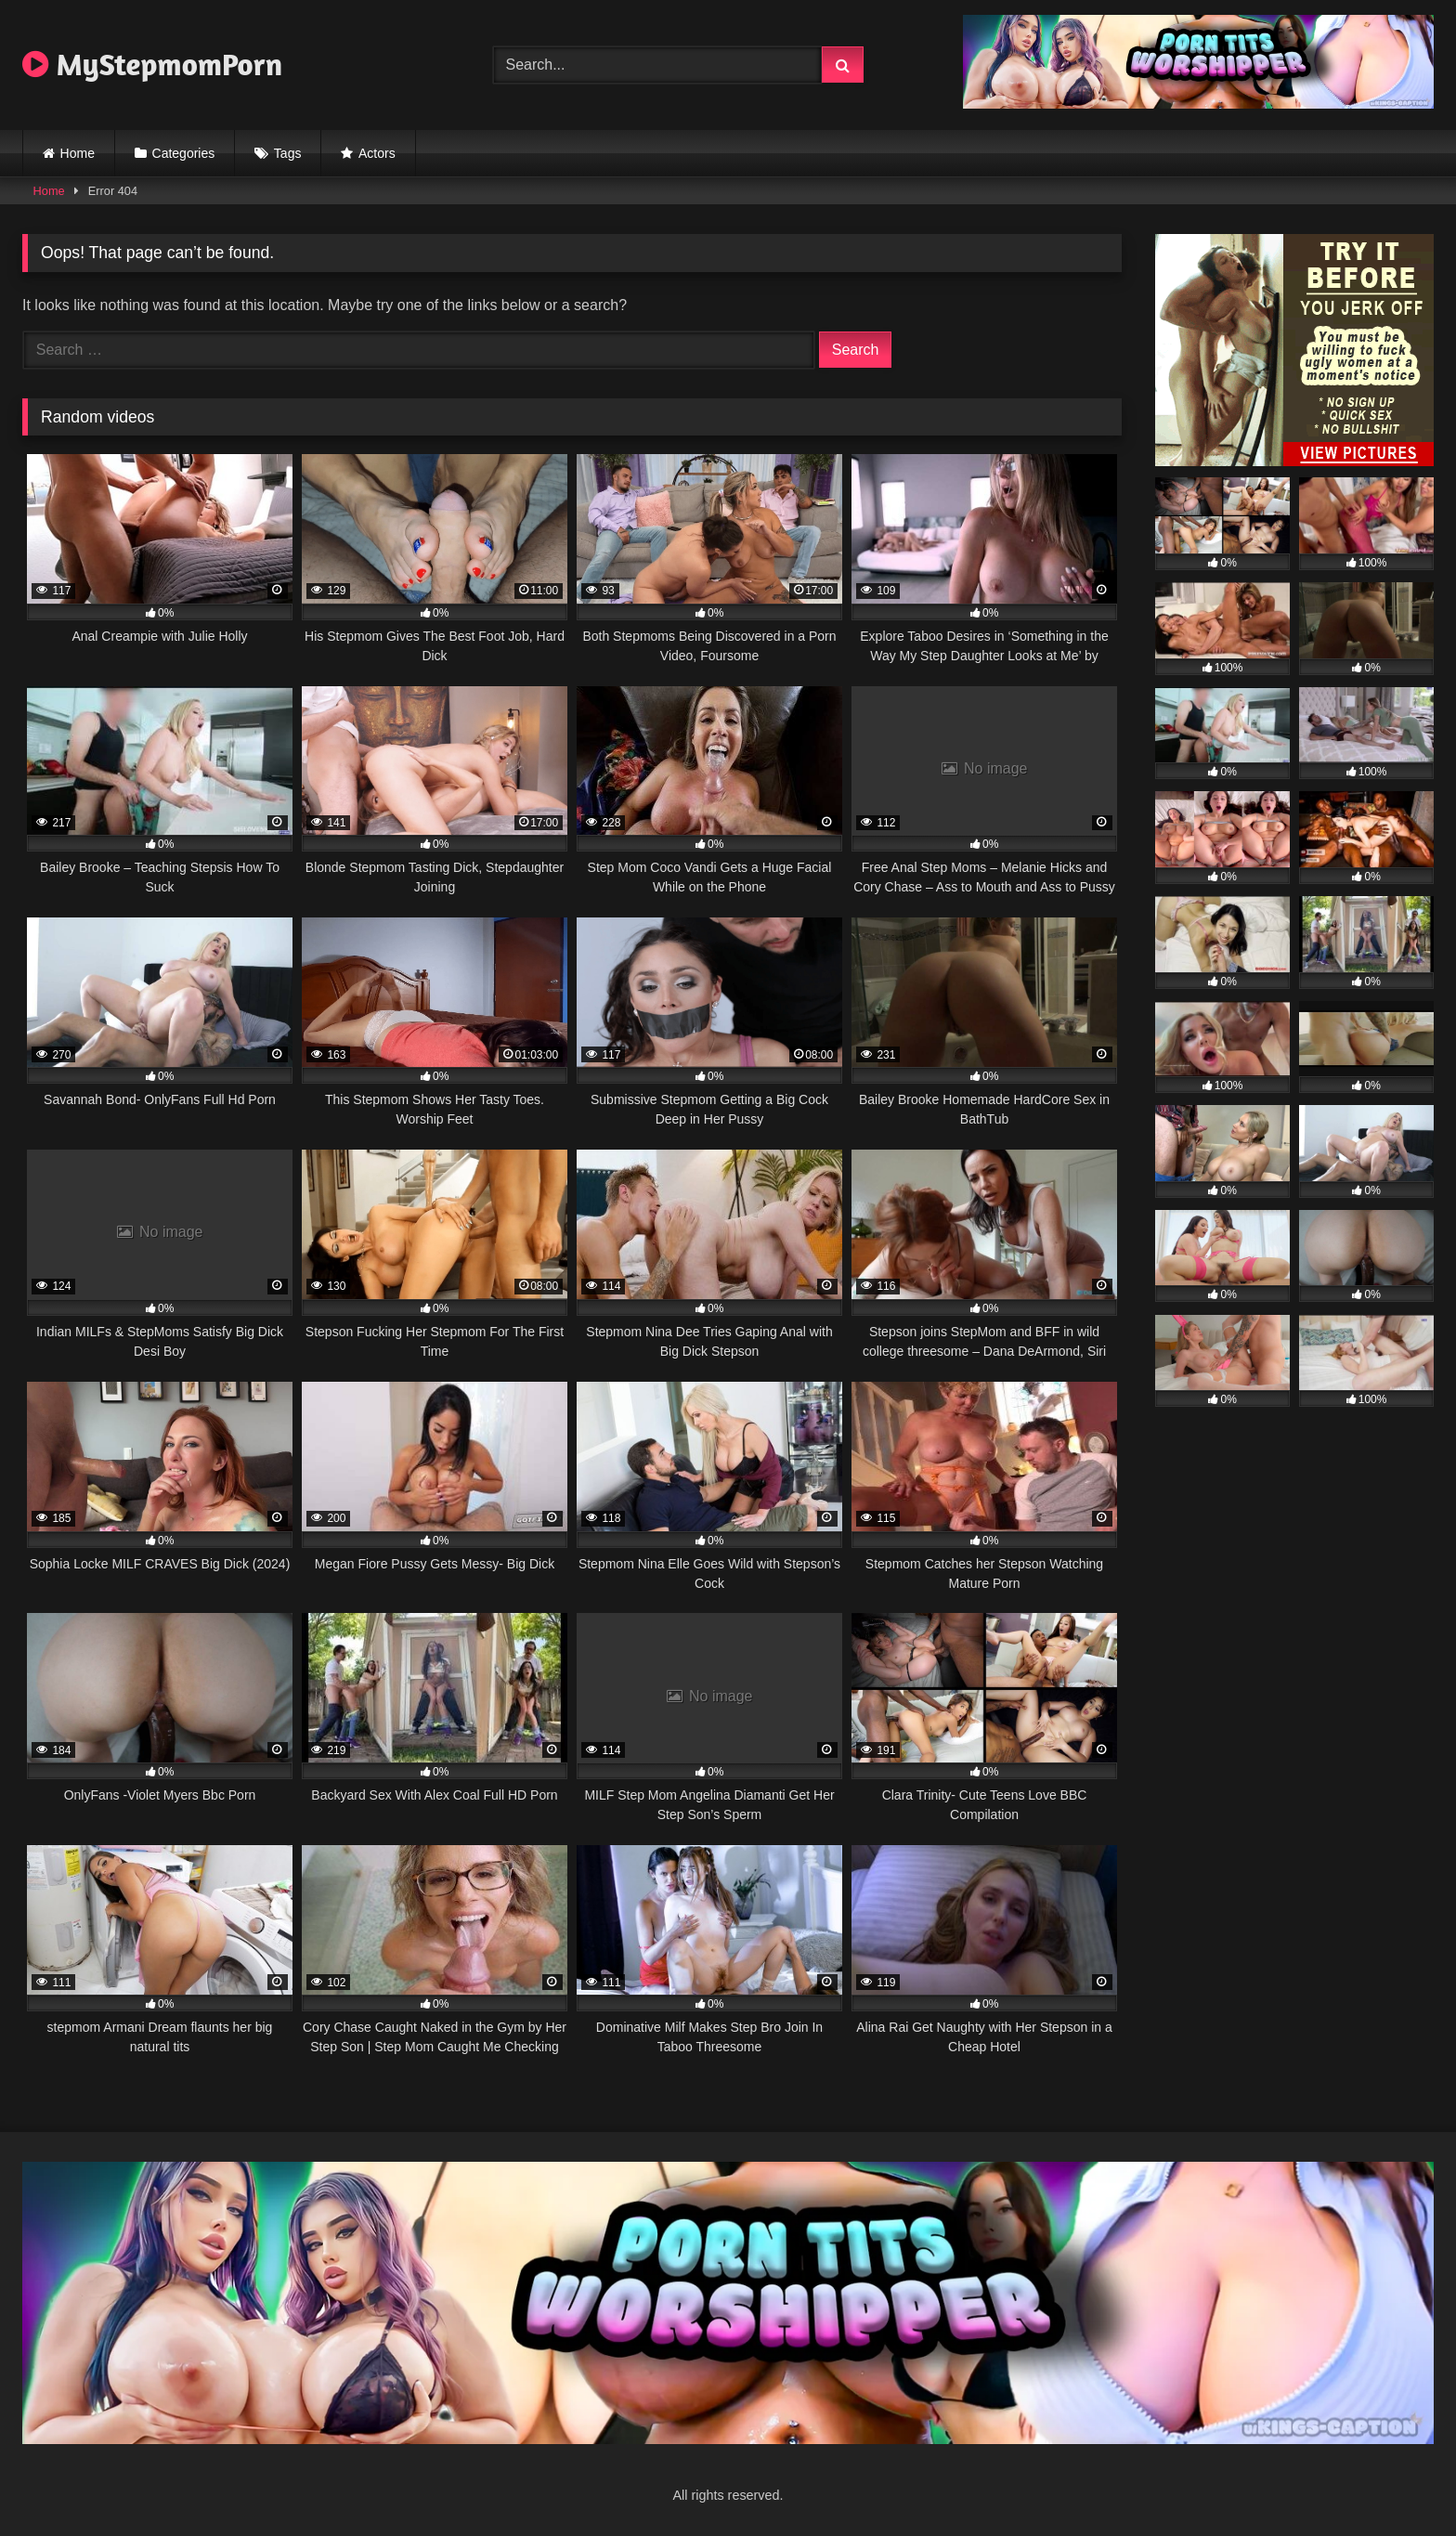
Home (77, 153)
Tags (288, 153)
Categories (183, 153)
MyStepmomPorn (152, 64)
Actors (377, 153)
